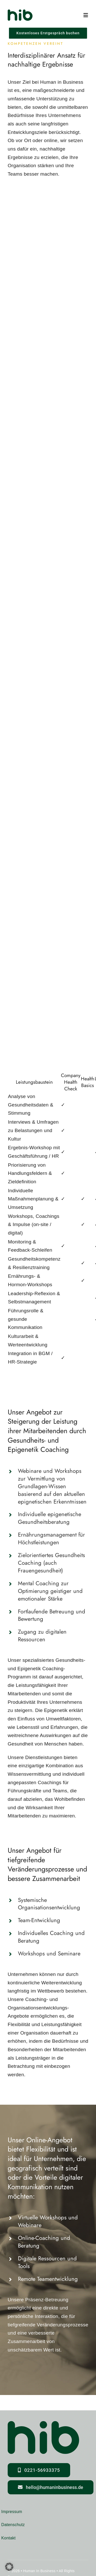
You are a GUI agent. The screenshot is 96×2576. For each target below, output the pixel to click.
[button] (48, 1486)
